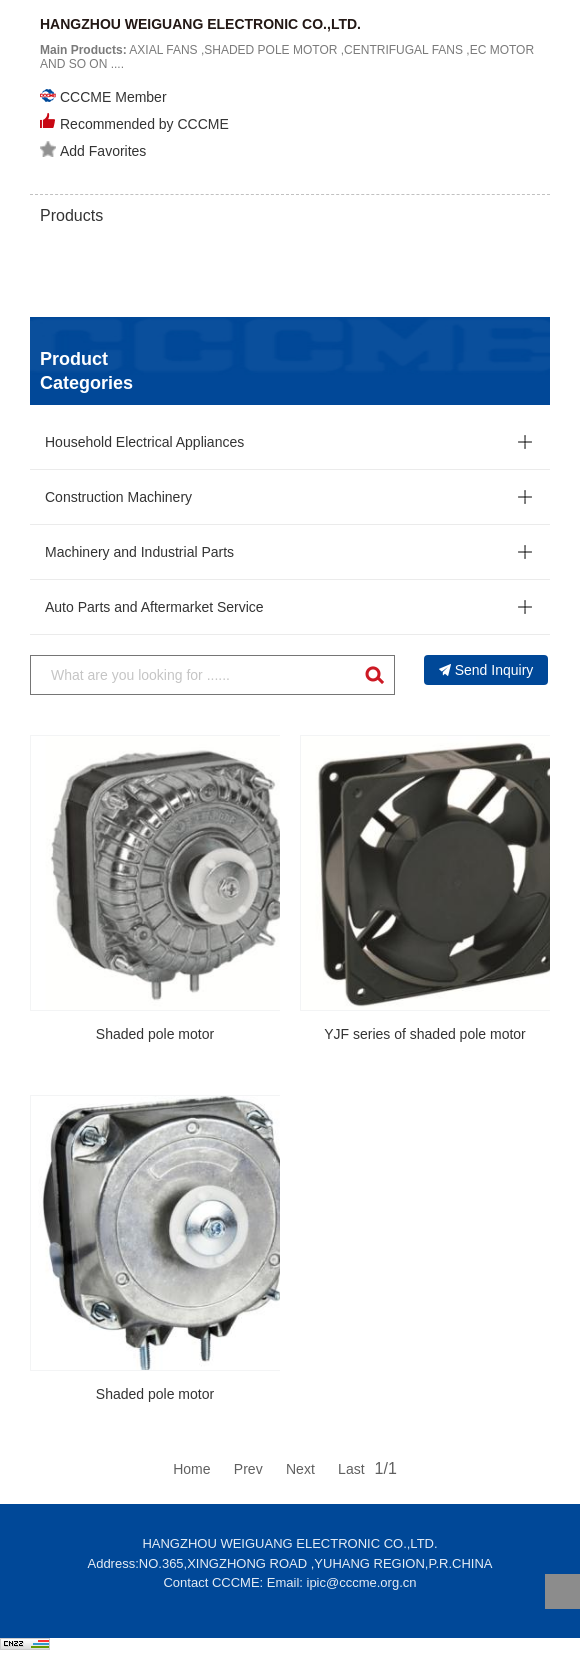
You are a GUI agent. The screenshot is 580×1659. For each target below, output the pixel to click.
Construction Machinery (118, 497)
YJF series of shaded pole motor (425, 1034)
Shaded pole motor (155, 1034)
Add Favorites (93, 150)
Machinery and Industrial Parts (139, 552)
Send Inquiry (486, 670)
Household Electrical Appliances (144, 442)
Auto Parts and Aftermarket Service (154, 607)
